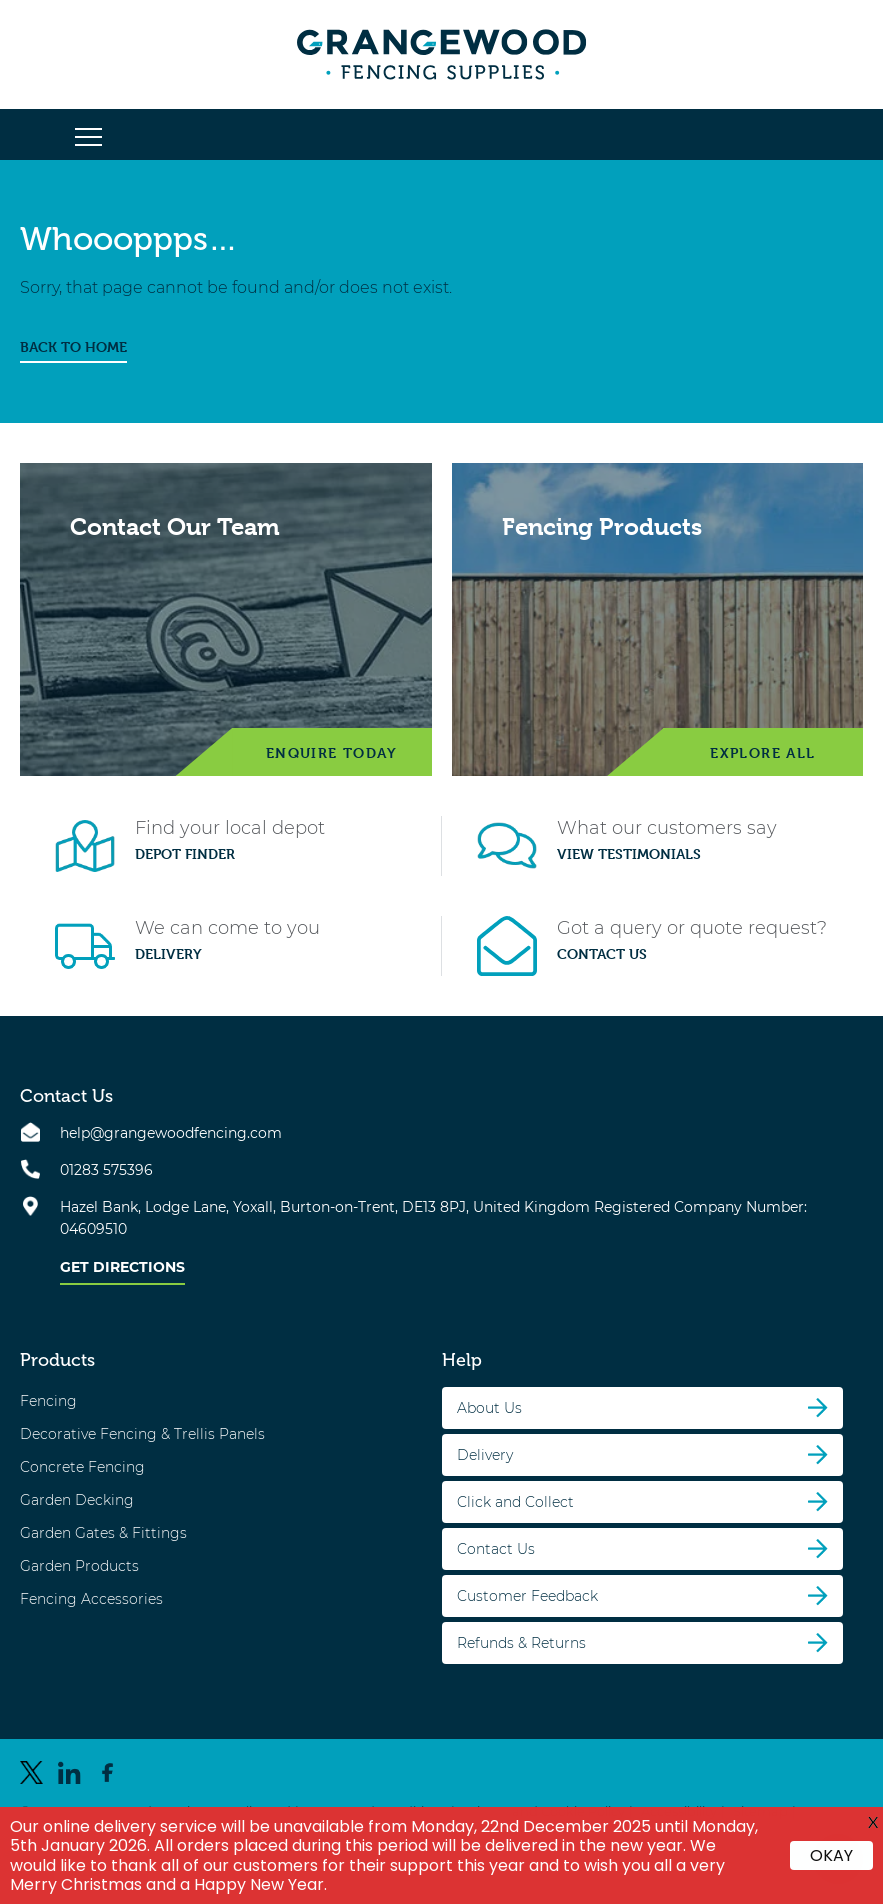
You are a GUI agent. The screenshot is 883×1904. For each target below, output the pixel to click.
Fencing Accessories (91, 1599)
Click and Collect (515, 1502)
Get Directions (122, 1267)
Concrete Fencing (82, 1467)
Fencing (48, 1401)
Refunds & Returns (521, 1643)
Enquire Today (331, 752)
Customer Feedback (527, 1596)
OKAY (831, 1855)
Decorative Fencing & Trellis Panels (142, 1434)
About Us (489, 1408)
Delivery (168, 954)
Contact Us (602, 954)
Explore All (762, 752)
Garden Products (79, 1566)
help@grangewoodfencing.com (171, 1133)
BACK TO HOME (73, 347)
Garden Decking (77, 1500)
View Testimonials (629, 854)
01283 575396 (106, 1170)
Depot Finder (185, 854)
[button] (88, 138)
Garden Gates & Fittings (103, 1533)
